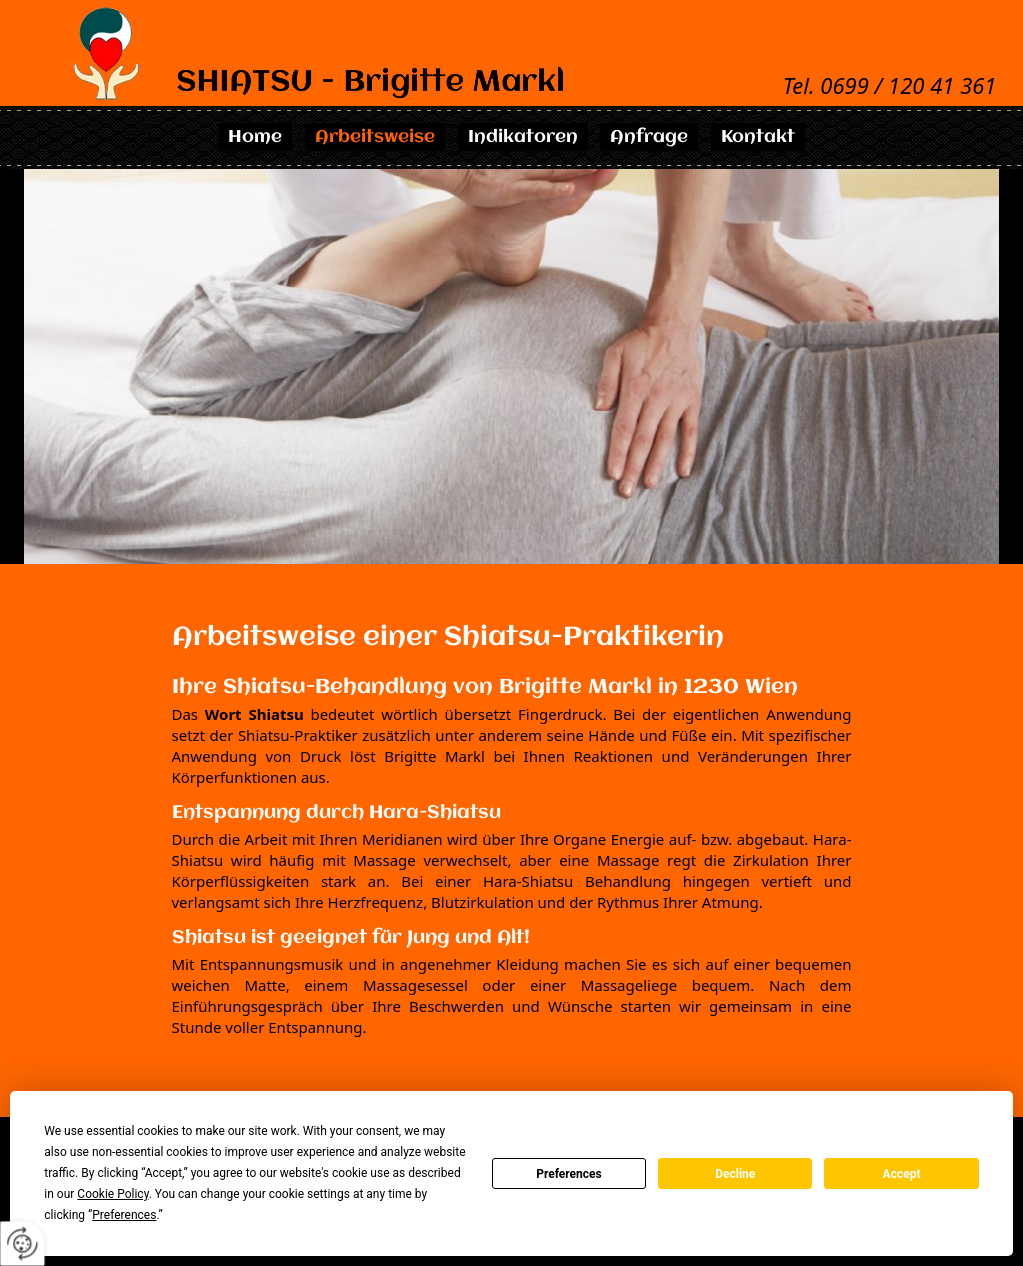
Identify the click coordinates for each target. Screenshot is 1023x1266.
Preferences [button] (124, 1215)
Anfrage (649, 137)
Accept (902, 1174)
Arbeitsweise (375, 137)
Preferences (569, 1174)
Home (255, 137)
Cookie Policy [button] (112, 1194)
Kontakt (758, 137)
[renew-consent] (22, 1243)
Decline (735, 1174)
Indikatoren (523, 137)
